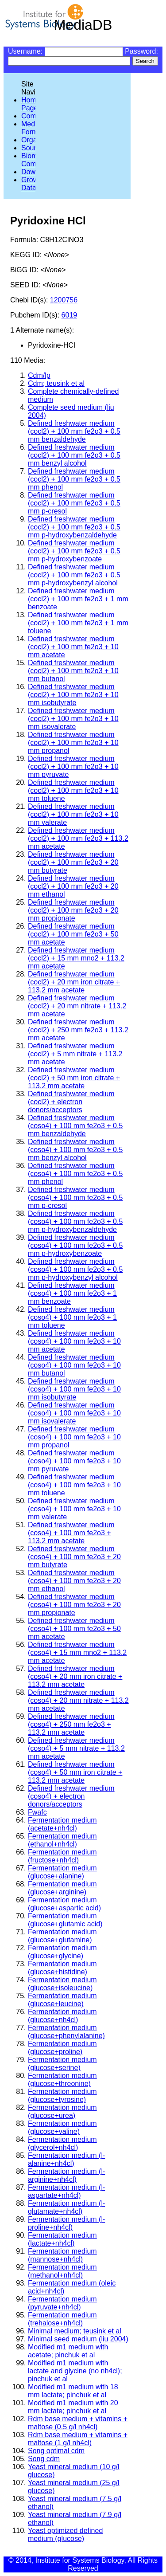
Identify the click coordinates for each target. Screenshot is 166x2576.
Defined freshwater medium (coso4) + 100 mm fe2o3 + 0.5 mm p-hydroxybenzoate (75, 1245)
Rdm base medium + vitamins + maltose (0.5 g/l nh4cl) (77, 2423)
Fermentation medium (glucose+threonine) (62, 2079)
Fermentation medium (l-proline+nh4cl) (66, 2223)
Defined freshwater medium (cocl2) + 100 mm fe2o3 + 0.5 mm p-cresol (74, 503)
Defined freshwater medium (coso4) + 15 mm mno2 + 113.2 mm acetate (77, 1652)
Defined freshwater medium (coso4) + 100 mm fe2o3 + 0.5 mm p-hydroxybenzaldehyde (75, 1221)
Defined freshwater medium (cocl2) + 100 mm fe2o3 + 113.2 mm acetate (78, 838)
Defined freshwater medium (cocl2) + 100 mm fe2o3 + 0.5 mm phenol (74, 479)
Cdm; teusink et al (56, 383)
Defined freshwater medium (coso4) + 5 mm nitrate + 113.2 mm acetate (76, 1748)
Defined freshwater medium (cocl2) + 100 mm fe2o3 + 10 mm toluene (73, 790)
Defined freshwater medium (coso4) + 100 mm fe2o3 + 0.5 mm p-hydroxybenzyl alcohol (75, 1269)
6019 (69, 315)
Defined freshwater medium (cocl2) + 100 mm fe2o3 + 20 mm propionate (73, 910)
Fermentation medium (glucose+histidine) (62, 1968)
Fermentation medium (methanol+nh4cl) (62, 2271)
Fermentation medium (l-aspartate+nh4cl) (66, 2191)
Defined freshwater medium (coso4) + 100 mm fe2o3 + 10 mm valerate (74, 1509)
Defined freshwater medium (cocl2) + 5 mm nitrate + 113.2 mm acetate (75, 1054)
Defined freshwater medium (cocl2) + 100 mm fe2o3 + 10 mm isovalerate (73, 718)
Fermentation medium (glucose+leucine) (62, 1999)
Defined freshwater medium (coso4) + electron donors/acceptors (71, 1796)
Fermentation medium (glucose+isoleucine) (62, 1984)
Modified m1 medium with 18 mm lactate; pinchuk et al (73, 2391)
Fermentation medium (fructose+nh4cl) (62, 1856)
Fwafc (37, 1812)
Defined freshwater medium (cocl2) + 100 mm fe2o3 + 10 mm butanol (73, 670)
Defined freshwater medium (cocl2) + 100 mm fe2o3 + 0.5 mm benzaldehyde (74, 431)
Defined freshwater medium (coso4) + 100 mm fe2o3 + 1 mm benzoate (72, 1293)
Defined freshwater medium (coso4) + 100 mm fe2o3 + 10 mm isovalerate (74, 1413)
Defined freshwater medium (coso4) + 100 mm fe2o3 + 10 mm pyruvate (74, 1461)
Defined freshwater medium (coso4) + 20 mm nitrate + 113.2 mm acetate (78, 1700)
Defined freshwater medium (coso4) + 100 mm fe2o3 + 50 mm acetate (74, 1628)
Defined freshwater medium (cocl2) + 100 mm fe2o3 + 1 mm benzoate (78, 599)
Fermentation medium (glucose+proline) (62, 2047)
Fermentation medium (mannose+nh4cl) (62, 2255)
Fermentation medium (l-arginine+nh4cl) (66, 2175)
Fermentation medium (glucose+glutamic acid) (65, 1920)
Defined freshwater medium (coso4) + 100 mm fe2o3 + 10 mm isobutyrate (74, 1389)
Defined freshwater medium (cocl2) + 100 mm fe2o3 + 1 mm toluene (78, 623)
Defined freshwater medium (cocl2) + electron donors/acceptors (71, 1102)
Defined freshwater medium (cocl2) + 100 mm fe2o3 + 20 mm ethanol (73, 886)
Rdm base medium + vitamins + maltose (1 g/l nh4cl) (77, 2439)
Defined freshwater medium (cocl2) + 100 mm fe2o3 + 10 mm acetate (73, 647)
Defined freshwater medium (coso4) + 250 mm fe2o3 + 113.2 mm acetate (71, 1724)
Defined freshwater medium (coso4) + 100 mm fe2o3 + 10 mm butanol (74, 1365)
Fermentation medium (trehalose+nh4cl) (62, 2319)
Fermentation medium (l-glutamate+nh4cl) (66, 2207)
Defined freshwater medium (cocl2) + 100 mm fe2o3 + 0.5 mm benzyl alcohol (74, 455)
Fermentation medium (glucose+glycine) (62, 1952)
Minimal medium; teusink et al (74, 2331)
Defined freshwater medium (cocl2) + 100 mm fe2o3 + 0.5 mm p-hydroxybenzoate (74, 551)
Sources (34, 148)
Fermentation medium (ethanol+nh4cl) (62, 1840)
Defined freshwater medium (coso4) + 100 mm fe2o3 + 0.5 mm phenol (75, 1173)
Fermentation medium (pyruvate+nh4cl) (62, 2303)
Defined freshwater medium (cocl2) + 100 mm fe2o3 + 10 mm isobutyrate (73, 694)
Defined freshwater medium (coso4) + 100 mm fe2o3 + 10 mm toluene (74, 1485)
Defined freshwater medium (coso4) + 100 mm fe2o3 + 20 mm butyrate (74, 1556)
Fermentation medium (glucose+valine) (62, 2127)
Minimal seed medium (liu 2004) (78, 2339)
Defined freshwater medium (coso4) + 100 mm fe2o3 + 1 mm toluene (72, 1317)
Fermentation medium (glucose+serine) (62, 2063)
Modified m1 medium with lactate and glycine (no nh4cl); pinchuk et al (75, 2371)
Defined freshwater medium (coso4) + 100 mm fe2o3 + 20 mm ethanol (74, 1580)
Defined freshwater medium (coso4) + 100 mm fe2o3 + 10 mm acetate (74, 1341)
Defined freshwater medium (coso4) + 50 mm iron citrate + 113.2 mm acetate (75, 1772)
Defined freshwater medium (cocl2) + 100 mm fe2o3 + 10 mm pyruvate (73, 766)
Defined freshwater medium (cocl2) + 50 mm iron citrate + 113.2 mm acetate (74, 1078)
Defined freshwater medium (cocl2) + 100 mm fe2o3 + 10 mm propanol (73, 742)
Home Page (30, 104)
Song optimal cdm (56, 2450)
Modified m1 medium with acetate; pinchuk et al (68, 2351)
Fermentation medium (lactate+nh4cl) (62, 2239)
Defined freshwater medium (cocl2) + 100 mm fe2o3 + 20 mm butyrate (73, 862)
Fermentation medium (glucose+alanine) (62, 1872)
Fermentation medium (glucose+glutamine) (62, 1936)
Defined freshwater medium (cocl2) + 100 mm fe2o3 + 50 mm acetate (73, 934)
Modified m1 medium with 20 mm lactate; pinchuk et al (73, 2407)
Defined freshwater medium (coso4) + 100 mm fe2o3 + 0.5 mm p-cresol (75, 1197)
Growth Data (32, 184)
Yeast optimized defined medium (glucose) (65, 2534)
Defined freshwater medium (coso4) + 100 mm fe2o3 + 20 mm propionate (74, 1604)
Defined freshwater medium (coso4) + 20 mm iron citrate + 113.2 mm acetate (75, 1676)
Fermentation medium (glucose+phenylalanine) (66, 2031)
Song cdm (44, 2458)
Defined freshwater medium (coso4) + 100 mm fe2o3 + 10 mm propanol (74, 1437)
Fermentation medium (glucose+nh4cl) (62, 2015)
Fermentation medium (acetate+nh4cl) (62, 1824)
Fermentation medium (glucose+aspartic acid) (64, 1904)
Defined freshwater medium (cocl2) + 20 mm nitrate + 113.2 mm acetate (77, 1006)
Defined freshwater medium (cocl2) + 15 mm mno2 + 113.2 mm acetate (76, 958)
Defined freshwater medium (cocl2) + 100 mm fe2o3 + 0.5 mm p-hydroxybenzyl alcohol (74, 575)
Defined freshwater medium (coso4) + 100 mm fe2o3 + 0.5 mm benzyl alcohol (75, 1149)
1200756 (63, 300)
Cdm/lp (39, 375)
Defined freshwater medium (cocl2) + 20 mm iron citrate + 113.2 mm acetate (74, 982)
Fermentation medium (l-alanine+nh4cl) (66, 2159)
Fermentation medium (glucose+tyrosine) (62, 2095)
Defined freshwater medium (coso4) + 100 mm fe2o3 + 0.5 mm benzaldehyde (75, 1125)
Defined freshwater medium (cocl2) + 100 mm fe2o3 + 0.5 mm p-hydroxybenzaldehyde (74, 527)
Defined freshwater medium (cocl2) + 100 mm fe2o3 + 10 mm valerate (73, 814)
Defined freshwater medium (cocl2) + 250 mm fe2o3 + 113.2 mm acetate (78, 1030)
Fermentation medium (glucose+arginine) (62, 1888)
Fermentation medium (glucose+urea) (62, 2111)
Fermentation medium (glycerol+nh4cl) (62, 2143)
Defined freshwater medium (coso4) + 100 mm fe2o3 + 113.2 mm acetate (71, 1533)
